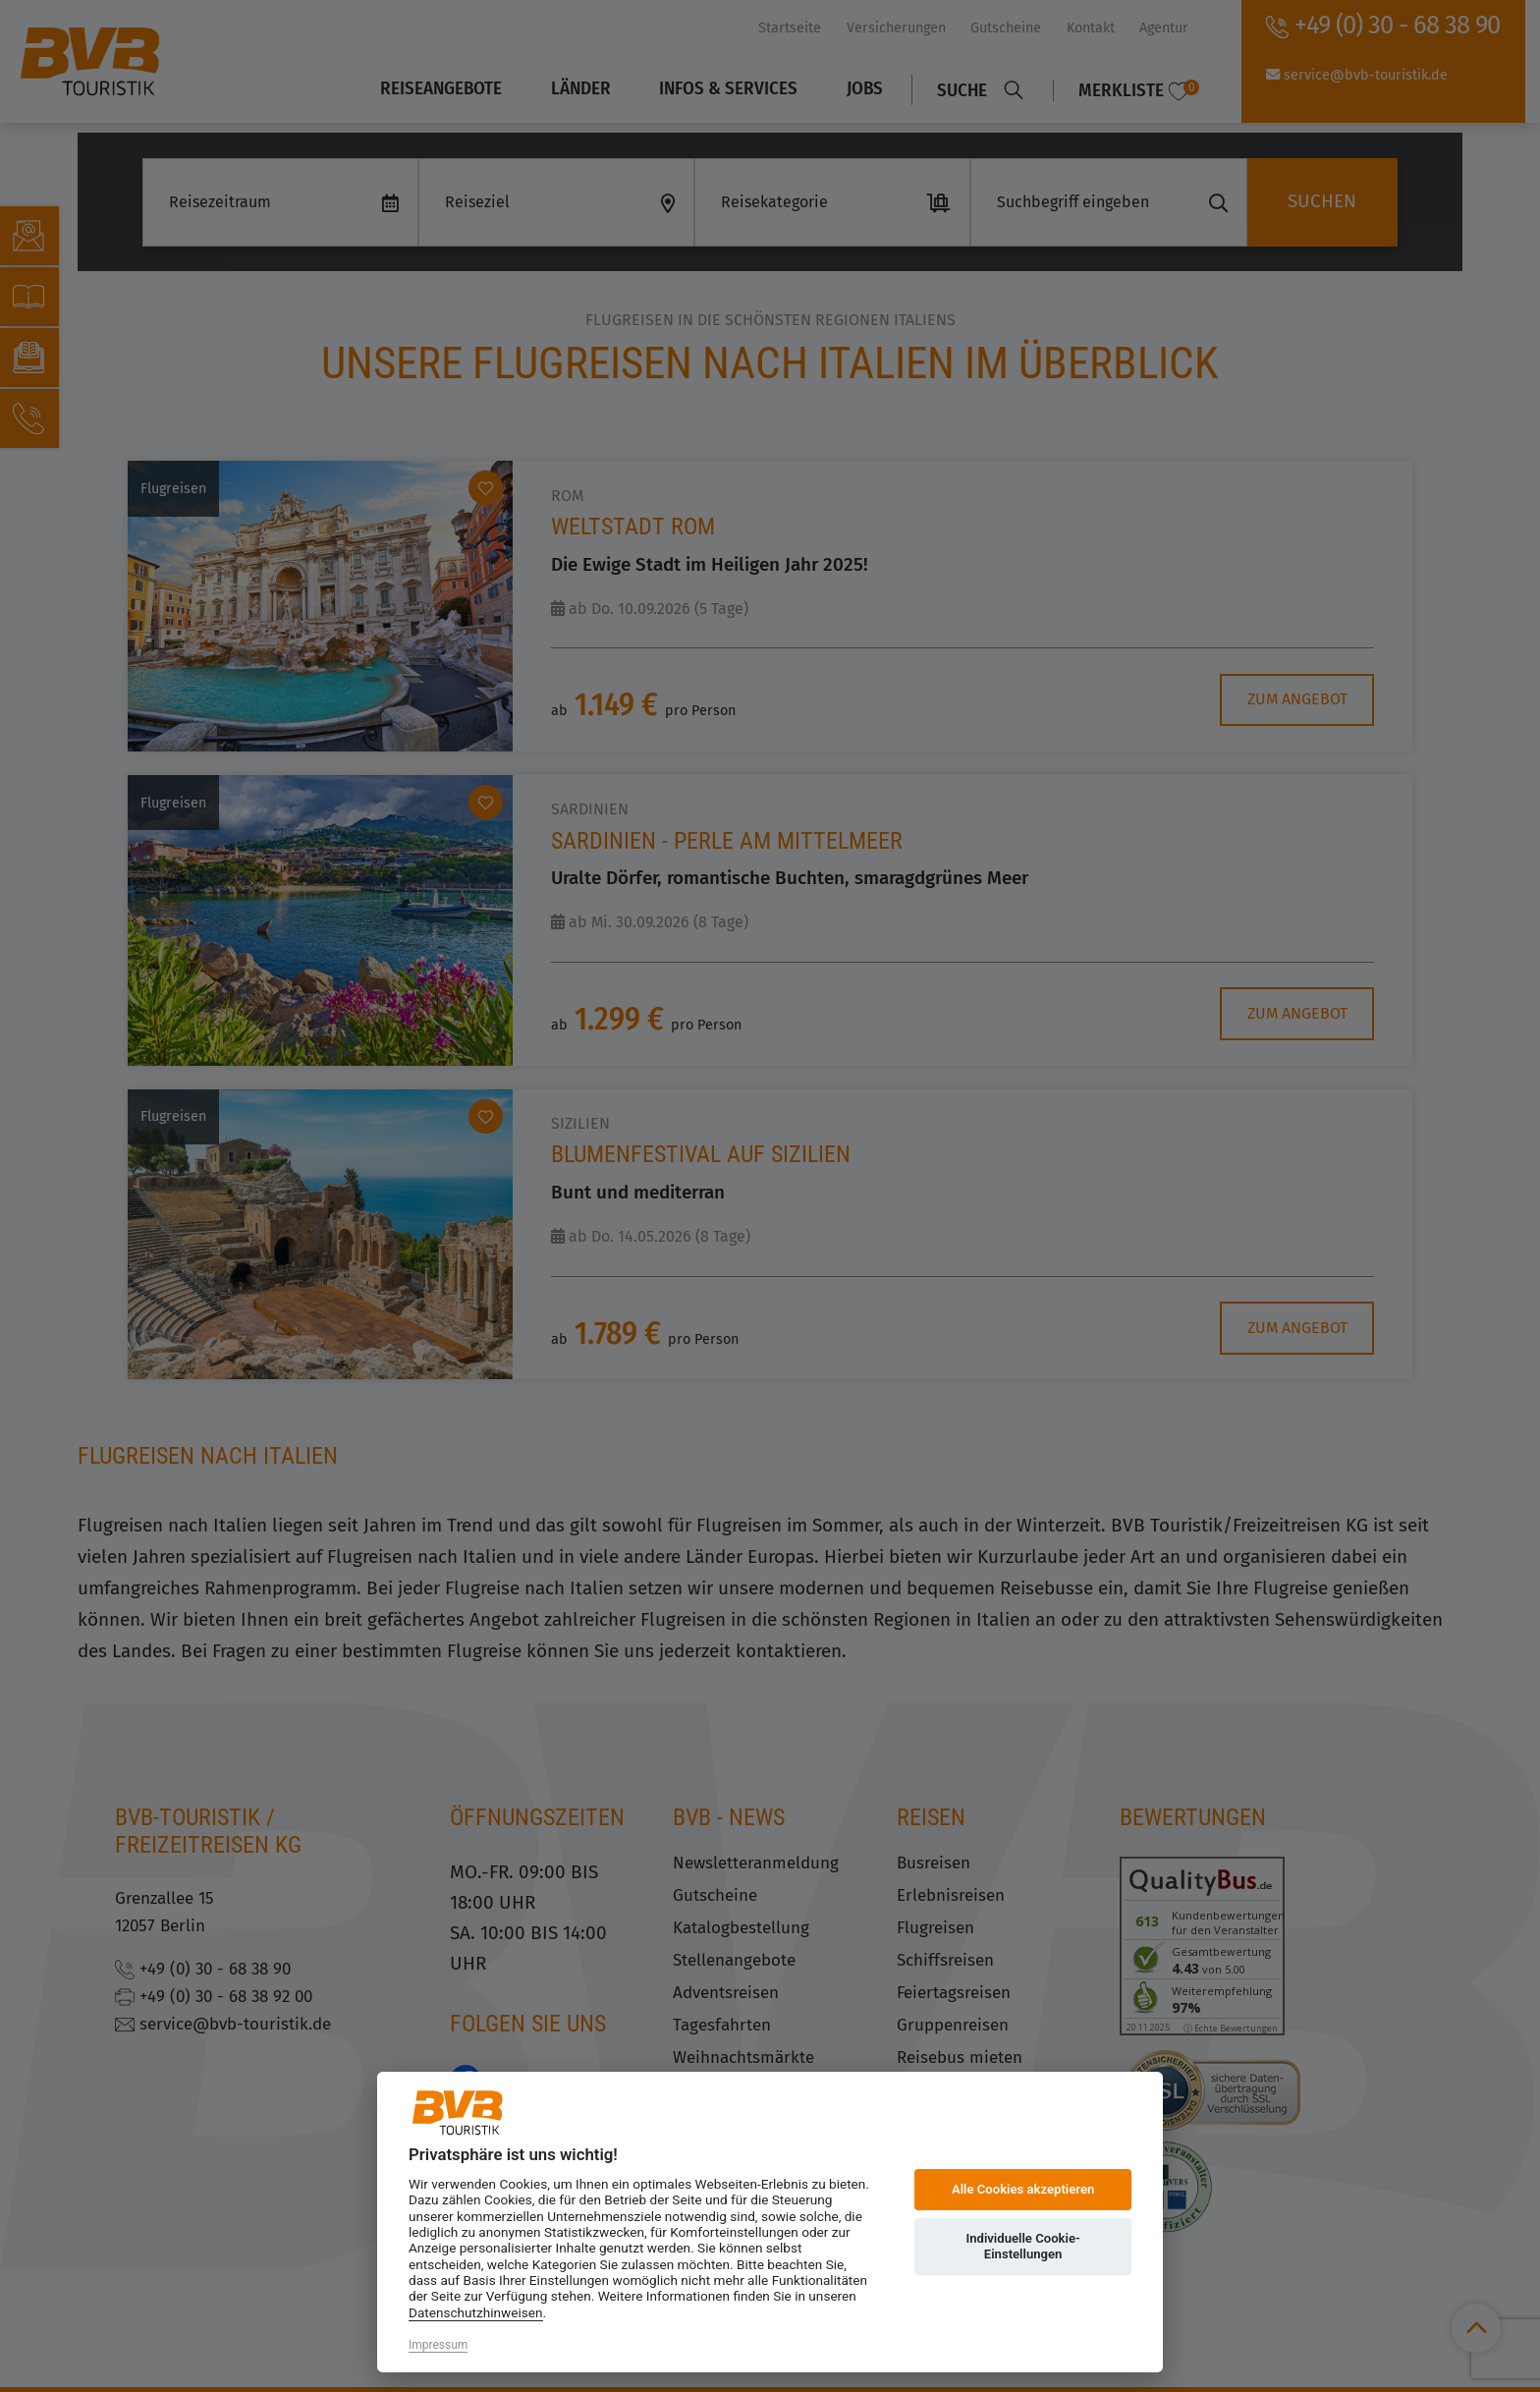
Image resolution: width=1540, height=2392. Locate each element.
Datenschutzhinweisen (476, 2312)
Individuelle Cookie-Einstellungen (1022, 2246)
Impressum (438, 2345)
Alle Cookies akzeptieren (1023, 2189)
